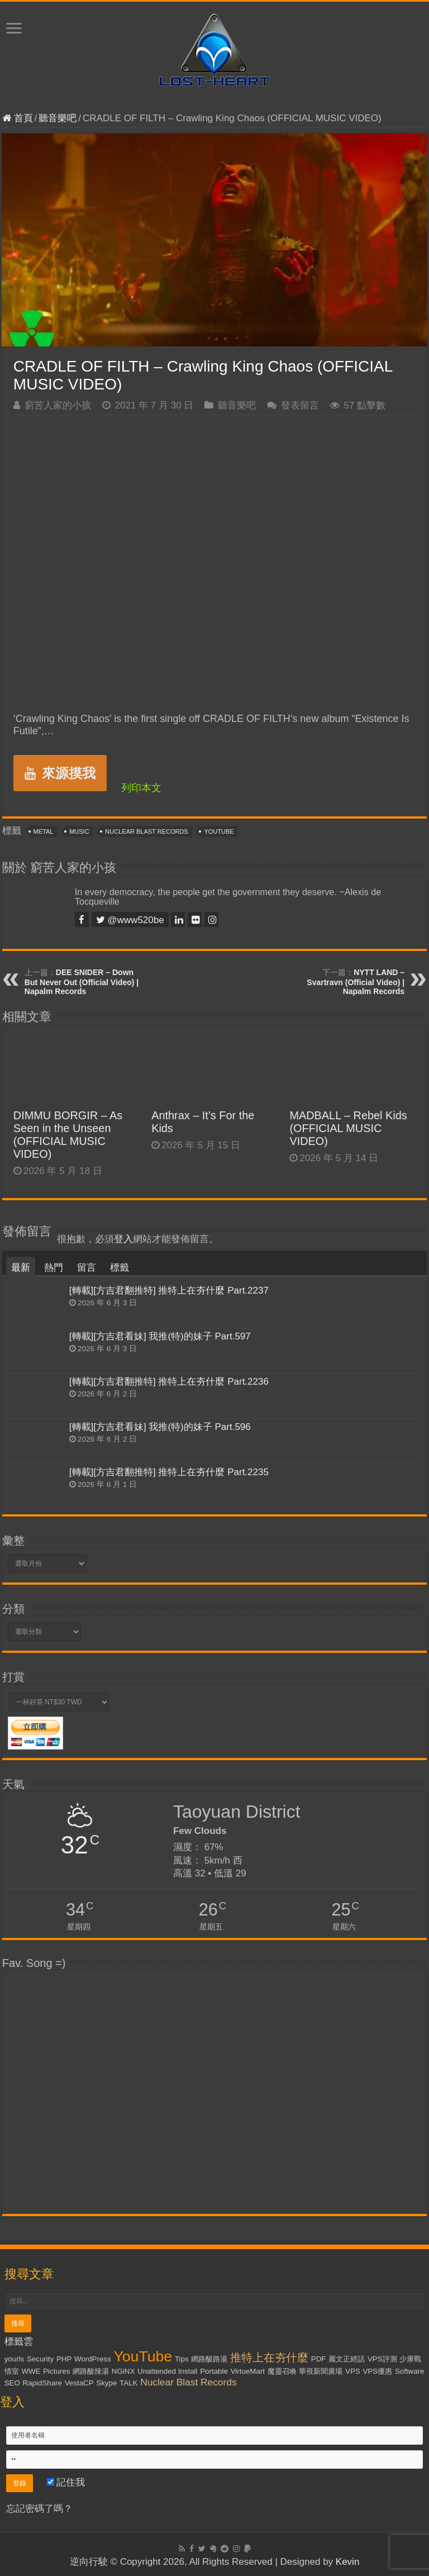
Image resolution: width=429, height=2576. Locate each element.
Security (40, 2359)
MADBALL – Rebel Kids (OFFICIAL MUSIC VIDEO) (348, 1128)
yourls (14, 2359)
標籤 (119, 1267)
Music (79, 831)
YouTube (218, 831)
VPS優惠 (377, 2371)
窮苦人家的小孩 (58, 405)
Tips (182, 2359)
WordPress (92, 2359)
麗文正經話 (346, 2359)
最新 (20, 1267)
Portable (214, 2371)
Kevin (348, 2561)
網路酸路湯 (209, 2359)
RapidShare (42, 2383)
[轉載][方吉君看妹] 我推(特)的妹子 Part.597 (160, 1336)
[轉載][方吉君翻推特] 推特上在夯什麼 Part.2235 (169, 1472)
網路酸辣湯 (91, 2371)
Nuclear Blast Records (146, 831)
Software (410, 2371)
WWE (30, 2371)
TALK (128, 2383)
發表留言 (300, 405)
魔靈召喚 (282, 2371)
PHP (64, 2359)
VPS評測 (382, 2359)
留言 (86, 1267)
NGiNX (123, 2371)
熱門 (53, 1267)
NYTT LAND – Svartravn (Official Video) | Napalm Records (355, 982)
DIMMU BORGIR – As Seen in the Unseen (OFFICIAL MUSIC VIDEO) (67, 1134)
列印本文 (141, 787)
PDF (318, 2359)
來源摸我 (60, 773)
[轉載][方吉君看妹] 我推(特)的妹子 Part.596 (160, 1427)
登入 (123, 1239)
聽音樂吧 (58, 118)
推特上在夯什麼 (269, 2357)
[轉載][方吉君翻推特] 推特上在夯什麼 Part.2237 (169, 1290)
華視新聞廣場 (320, 2371)
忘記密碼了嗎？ (39, 2508)
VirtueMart (248, 2371)
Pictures (56, 2371)
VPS (352, 2371)
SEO (12, 2383)
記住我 (66, 2482)
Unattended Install (167, 2371)
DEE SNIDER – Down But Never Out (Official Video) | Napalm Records (82, 982)
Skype (106, 2383)
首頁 (17, 118)
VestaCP (79, 2383)
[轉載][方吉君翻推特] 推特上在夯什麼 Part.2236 (169, 1381)
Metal (44, 831)
